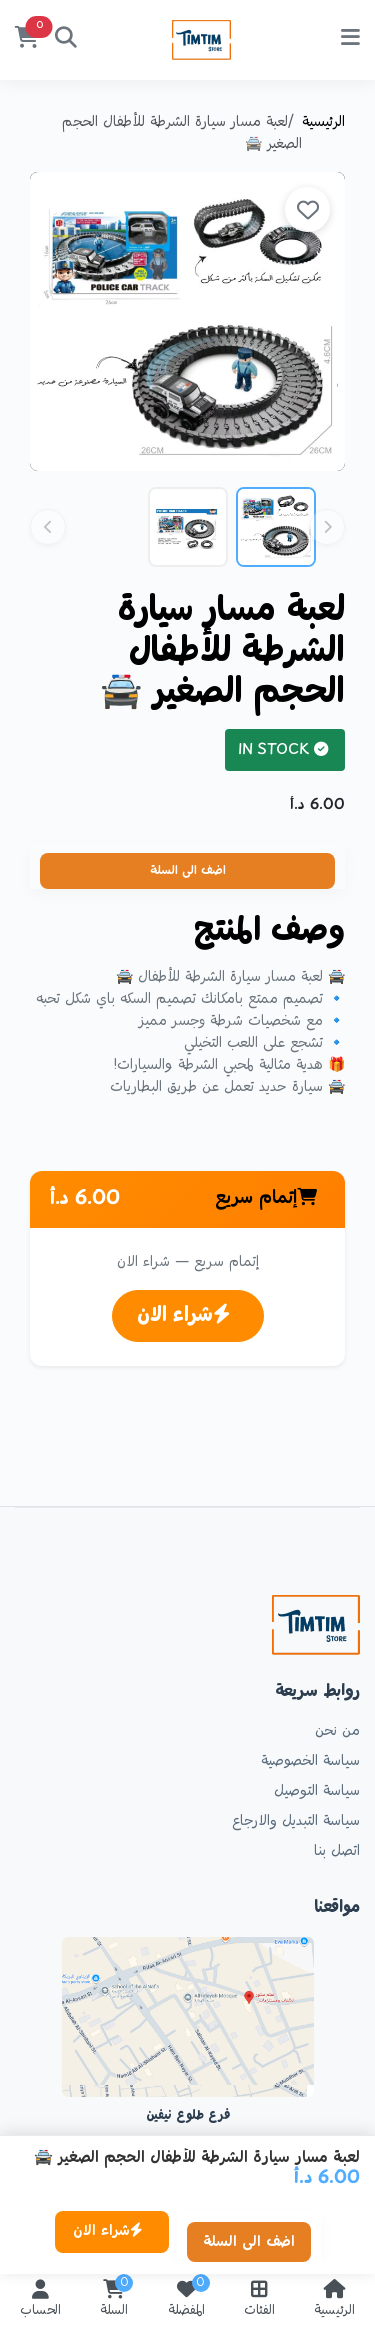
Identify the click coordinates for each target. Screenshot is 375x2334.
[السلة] (27, 40)
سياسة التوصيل (317, 1792)
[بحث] (66, 40)
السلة (114, 2300)
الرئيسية (323, 123)
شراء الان (184, 1315)
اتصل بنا (337, 1852)
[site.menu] (350, 40)
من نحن (337, 1732)
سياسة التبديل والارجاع (296, 1822)
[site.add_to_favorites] (307, 209)
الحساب (40, 2300)
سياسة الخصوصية (310, 1762)
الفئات (259, 2300)
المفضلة (186, 2300)
